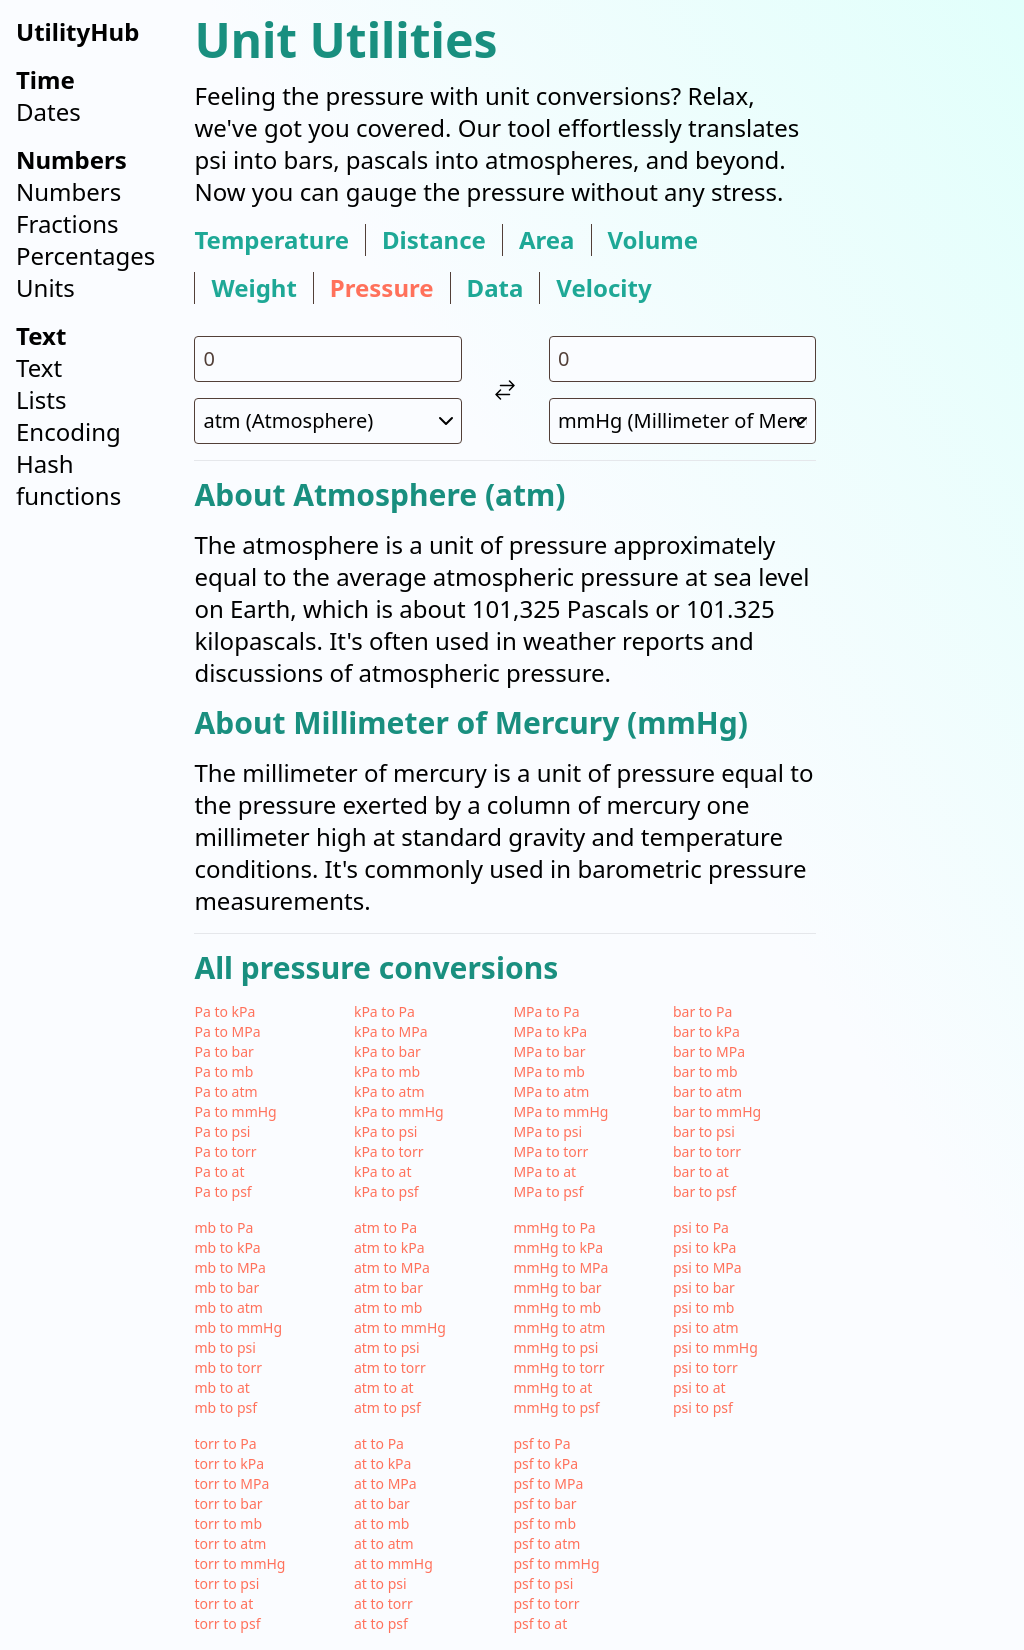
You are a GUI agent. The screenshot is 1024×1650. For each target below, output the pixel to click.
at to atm (384, 1543)
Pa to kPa (224, 1011)
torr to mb (228, 1523)
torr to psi (226, 1583)
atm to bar (388, 1287)
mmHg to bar (557, 1287)
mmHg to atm (559, 1327)
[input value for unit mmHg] (683, 359)
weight (253, 288)
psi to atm (706, 1327)
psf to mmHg (556, 1563)
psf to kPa (545, 1463)
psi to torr (705, 1367)
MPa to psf (548, 1191)
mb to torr (228, 1367)
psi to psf (703, 1407)
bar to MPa (709, 1051)
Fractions (67, 223)
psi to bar (704, 1287)
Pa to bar (223, 1051)
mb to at (221, 1387)
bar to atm (707, 1091)
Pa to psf (222, 1191)
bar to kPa (706, 1031)
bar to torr (707, 1151)
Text (39, 367)
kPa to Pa (384, 1011)
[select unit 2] (683, 421)
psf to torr (546, 1603)
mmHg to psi (555, 1347)
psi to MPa (707, 1267)
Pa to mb (223, 1071)
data (495, 288)
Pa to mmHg (235, 1111)
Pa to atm (225, 1091)
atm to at (384, 1387)
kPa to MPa (391, 1031)
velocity (603, 288)
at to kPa (383, 1463)
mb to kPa (227, 1247)
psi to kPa (705, 1247)
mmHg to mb (557, 1307)
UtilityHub (77, 31)
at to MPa (385, 1483)
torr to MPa (231, 1483)
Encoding (68, 431)
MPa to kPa (550, 1031)
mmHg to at (552, 1387)
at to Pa (379, 1443)
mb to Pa (223, 1227)
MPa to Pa (546, 1011)
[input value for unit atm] (328, 359)
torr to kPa (229, 1463)
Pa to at (219, 1171)
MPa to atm (551, 1091)
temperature (271, 240)
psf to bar (544, 1503)
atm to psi (387, 1347)
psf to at (540, 1623)
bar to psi (704, 1131)
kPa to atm (389, 1091)
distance (434, 240)
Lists (41, 399)
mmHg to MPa (560, 1267)
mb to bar (226, 1287)
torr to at (223, 1603)
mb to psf (225, 1407)
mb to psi (224, 1347)
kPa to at (383, 1171)
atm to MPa (392, 1267)
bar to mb (705, 1071)
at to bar (382, 1503)
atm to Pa (385, 1227)
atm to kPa (389, 1247)
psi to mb (703, 1307)
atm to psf (387, 1407)
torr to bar (228, 1503)
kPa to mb (387, 1071)
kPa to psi (386, 1131)
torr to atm (230, 1543)
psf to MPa (548, 1483)
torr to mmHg (239, 1563)
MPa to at (544, 1171)
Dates (48, 111)
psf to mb (544, 1523)
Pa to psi (222, 1131)
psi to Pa (701, 1227)
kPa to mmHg (399, 1111)
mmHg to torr (558, 1367)
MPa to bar (549, 1051)
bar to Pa (702, 1011)
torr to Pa (225, 1443)
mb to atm (228, 1307)
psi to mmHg (715, 1347)
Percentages (85, 255)
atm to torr (390, 1367)
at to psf (381, 1623)
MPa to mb (549, 1071)
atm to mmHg (400, 1327)
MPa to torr (550, 1151)
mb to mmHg (238, 1327)
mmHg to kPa (558, 1247)
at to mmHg (393, 1563)
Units (45, 287)
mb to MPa (230, 1267)
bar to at (701, 1171)
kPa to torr (389, 1151)
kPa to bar (387, 1051)
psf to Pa (541, 1443)
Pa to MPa (227, 1031)
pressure (382, 288)
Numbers (68, 191)
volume (653, 240)
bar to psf (704, 1191)
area (547, 240)
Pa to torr (225, 1151)
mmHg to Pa (554, 1227)
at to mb (381, 1523)
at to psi (380, 1583)
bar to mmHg (717, 1111)
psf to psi (543, 1583)
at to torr (383, 1603)
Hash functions (68, 479)
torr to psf (227, 1623)
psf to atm (546, 1543)
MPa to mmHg (560, 1111)
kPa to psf (386, 1191)
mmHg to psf (556, 1407)
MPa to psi (547, 1131)
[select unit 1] (328, 421)
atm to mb (388, 1307)
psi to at (699, 1387)
